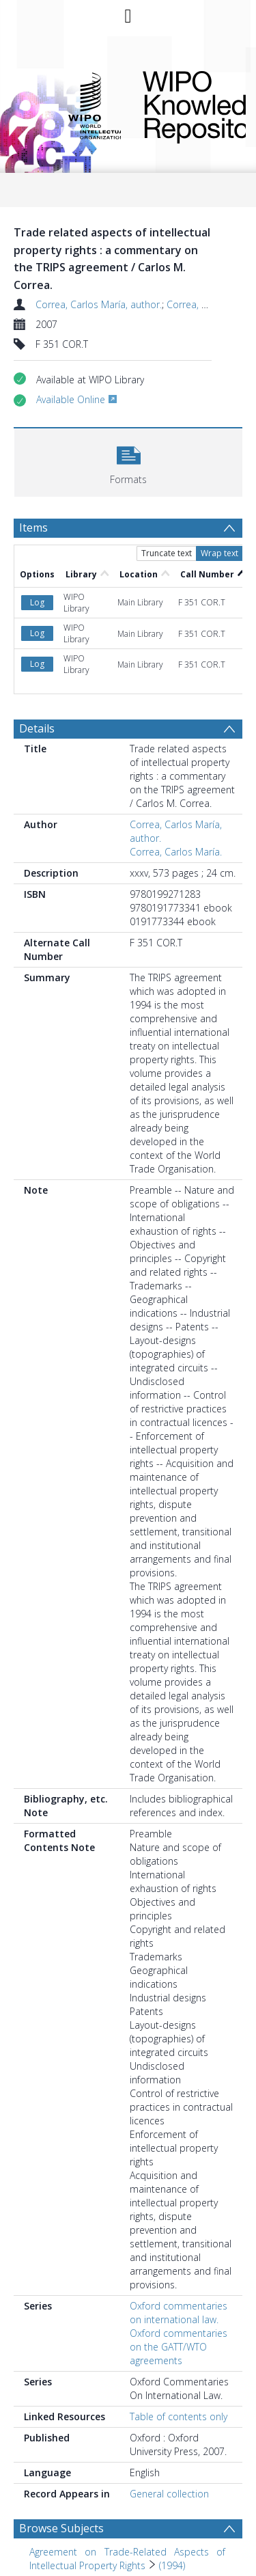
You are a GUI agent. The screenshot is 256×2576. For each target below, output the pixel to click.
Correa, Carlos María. (176, 851)
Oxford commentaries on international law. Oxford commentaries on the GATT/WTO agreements (178, 2333)
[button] (128, 460)
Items (33, 527)
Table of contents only (178, 2416)
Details (37, 728)
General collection (169, 2493)
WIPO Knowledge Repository (183, 104)
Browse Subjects (61, 2528)
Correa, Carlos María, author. (98, 304)
